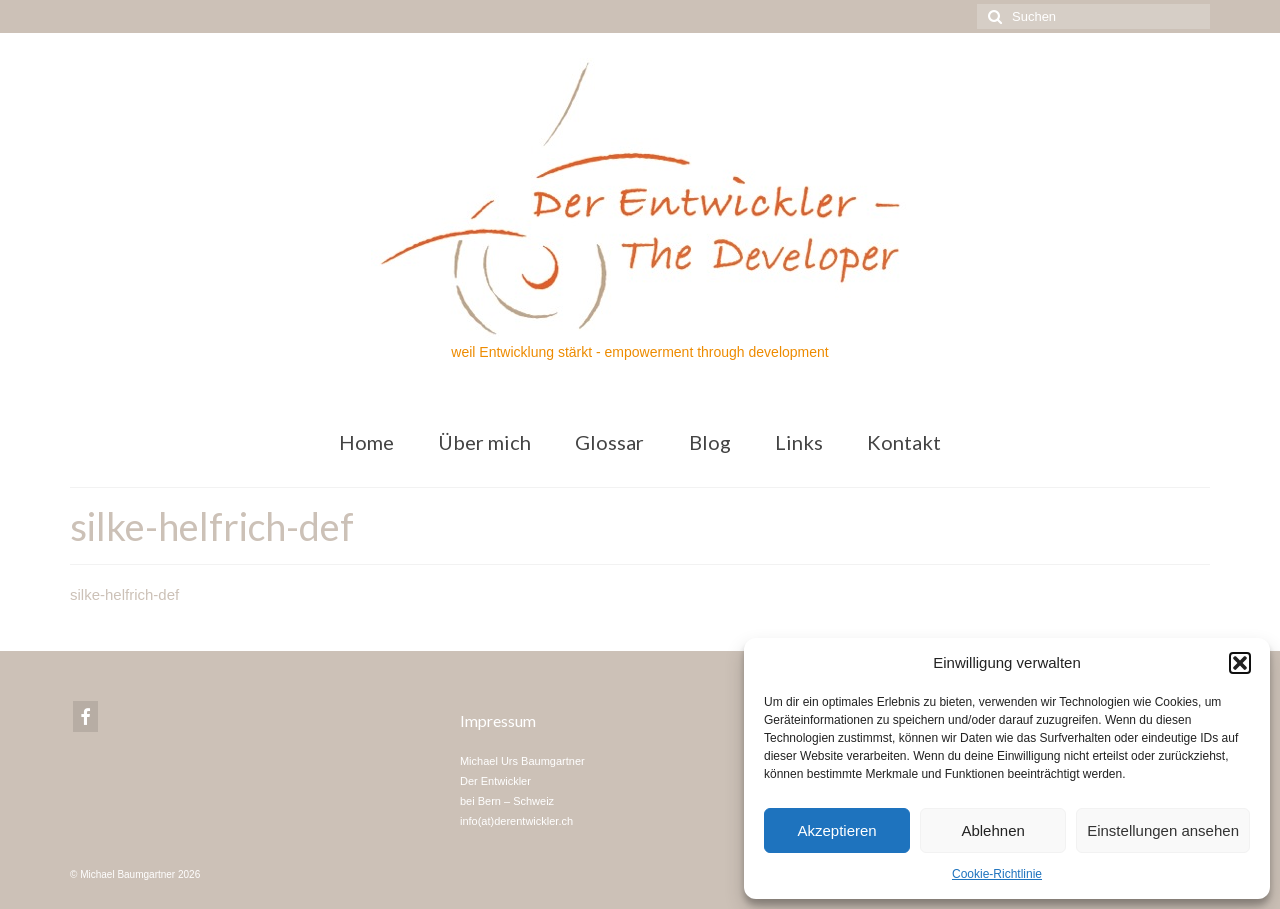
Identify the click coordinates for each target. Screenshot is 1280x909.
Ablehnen (992, 830)
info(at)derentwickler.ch (516, 821)
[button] (1240, 663)
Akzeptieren (836, 830)
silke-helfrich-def (124, 594)
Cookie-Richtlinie (997, 874)
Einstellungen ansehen (1163, 830)
